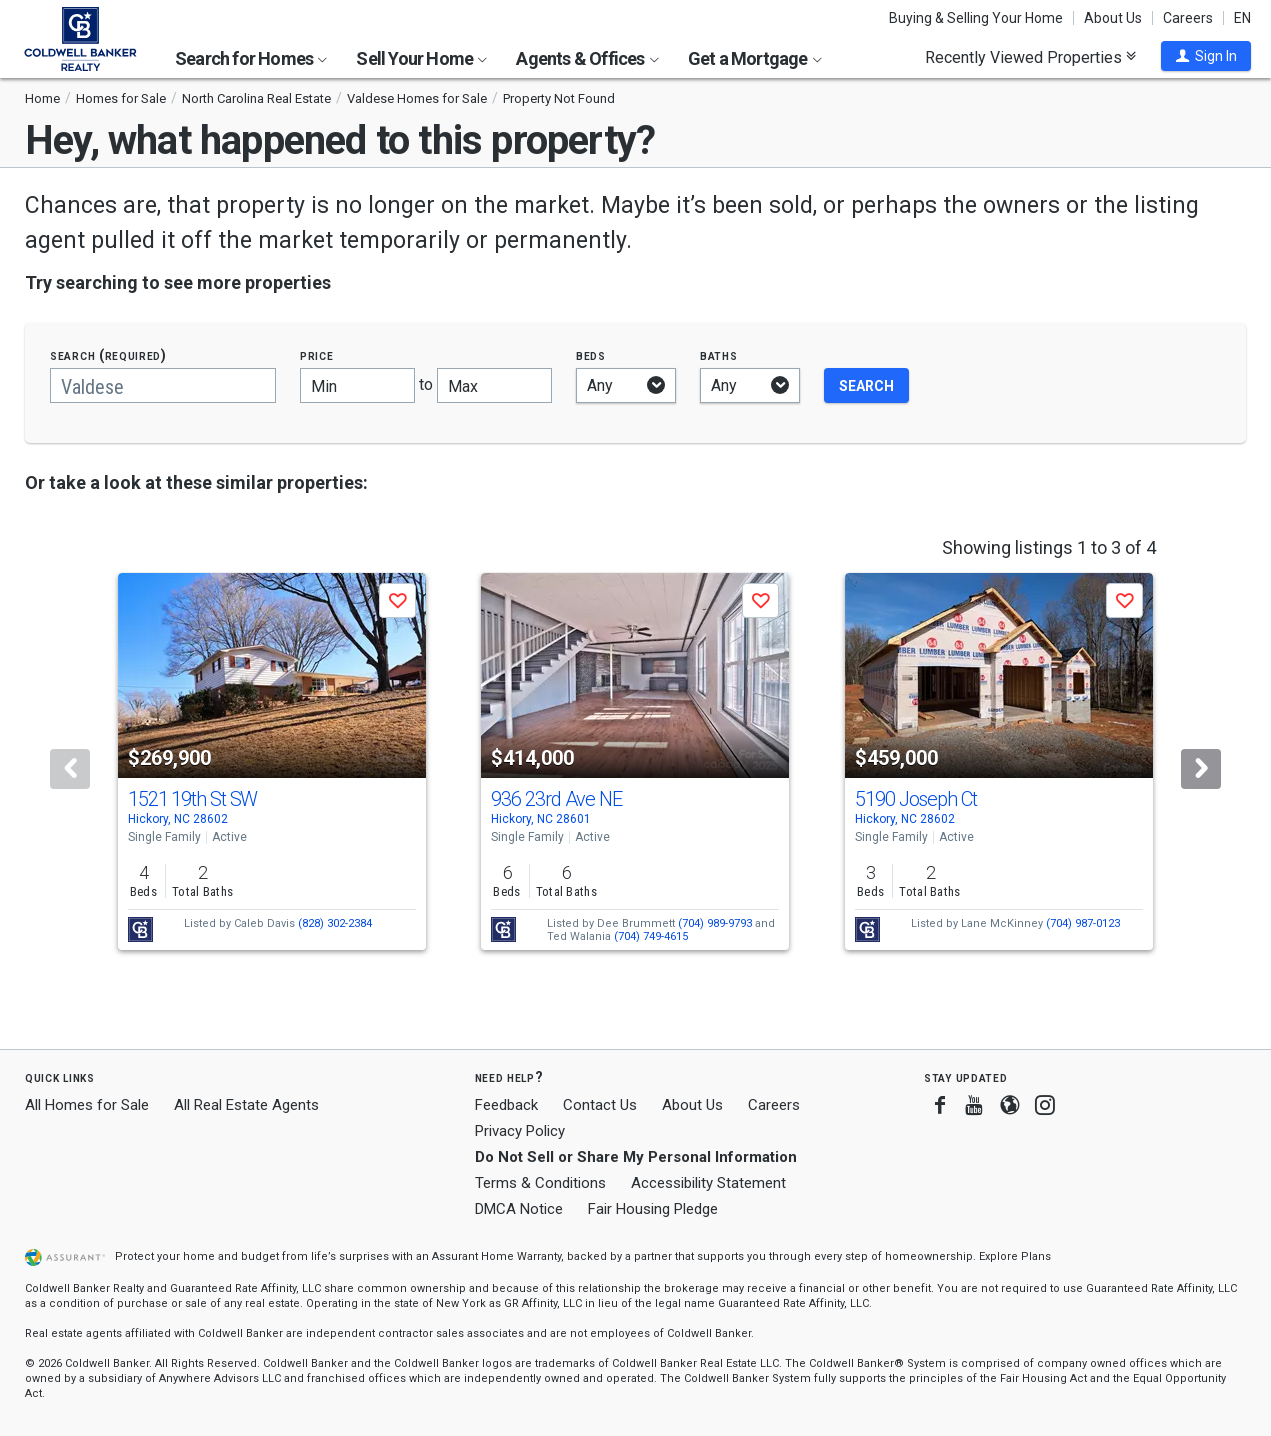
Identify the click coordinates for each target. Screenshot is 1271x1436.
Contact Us (600, 1105)
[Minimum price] (357, 385)
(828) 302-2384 (335, 923)
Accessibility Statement (708, 1183)
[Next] (1201, 769)
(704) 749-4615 (651, 936)
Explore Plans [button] (1015, 1256)
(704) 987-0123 (1083, 923)
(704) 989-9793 (715, 923)
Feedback (506, 1105)
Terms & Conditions (540, 1183)
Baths (719, 355)
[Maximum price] (494, 385)
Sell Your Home (421, 58)
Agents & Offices (587, 58)
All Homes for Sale (87, 1105)
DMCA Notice (519, 1209)
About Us (1113, 18)
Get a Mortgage (755, 58)
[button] (1206, 56)
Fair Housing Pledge (653, 1209)
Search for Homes (251, 58)
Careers (1188, 18)
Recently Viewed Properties (1030, 57)
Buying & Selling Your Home (976, 18)
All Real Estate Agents (246, 1105)
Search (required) (108, 355)
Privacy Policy (520, 1131)
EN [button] (1242, 18)
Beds (591, 355)
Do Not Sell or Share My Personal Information (636, 1157)
